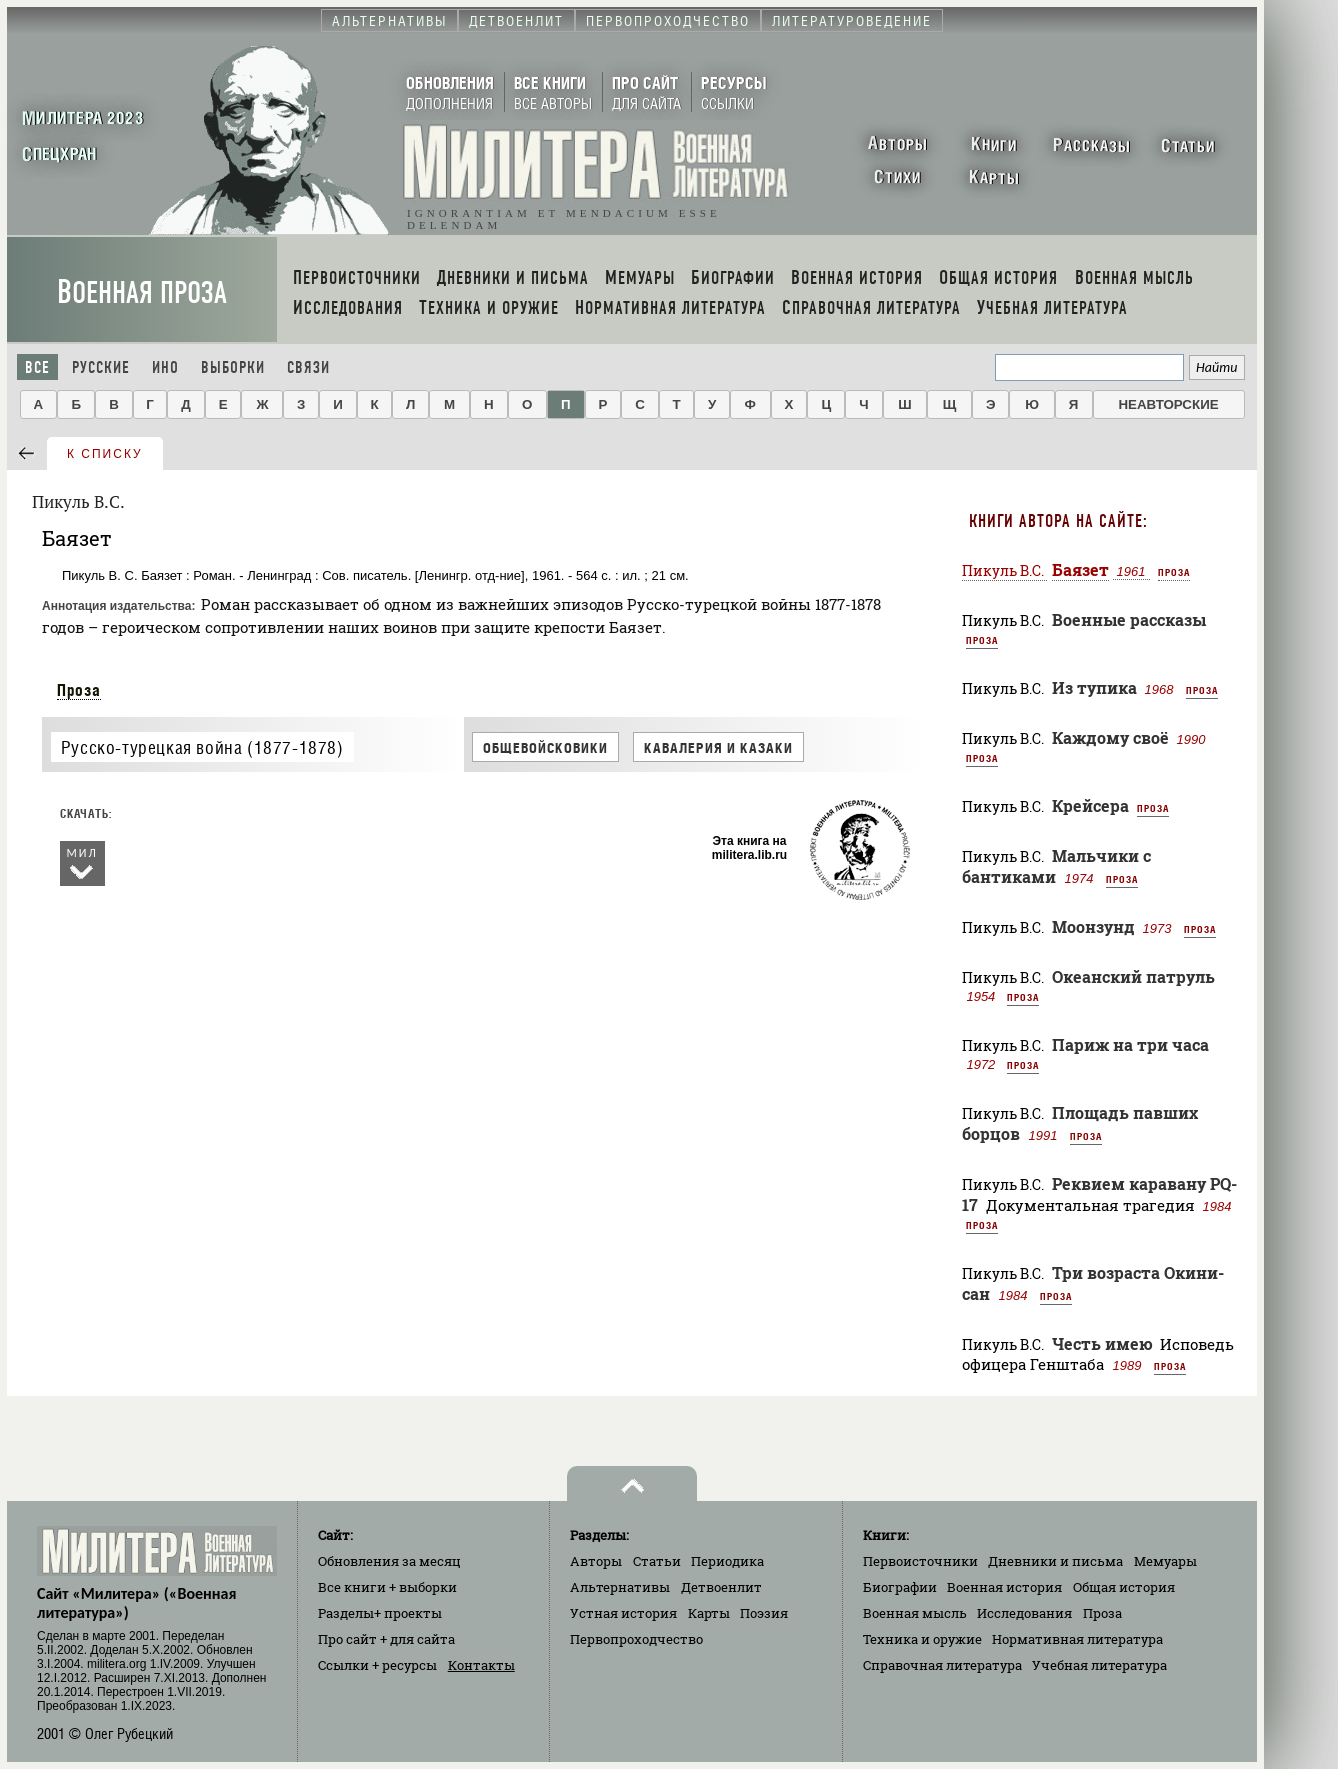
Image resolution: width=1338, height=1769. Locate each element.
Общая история (1124, 1587)
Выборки (233, 367)
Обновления (389, 1561)
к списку (105, 454)
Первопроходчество (636, 1639)
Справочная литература (942, 1665)
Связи (308, 367)
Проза (79, 690)
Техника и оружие (922, 1639)
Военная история (1004, 1587)
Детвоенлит (721, 1587)
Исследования (1024, 1613)
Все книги (387, 1587)
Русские (101, 367)
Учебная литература (1099, 1665)
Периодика (727, 1561)
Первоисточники (920, 1561)
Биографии (900, 1587)
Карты (709, 1613)
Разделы (380, 1613)
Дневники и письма (1055, 1561)
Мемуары (1165, 1561)
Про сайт (386, 1639)
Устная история (623, 1613)
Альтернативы (620, 1587)
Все (37, 367)
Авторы (596, 1561)
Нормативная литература (1077, 1639)
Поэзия (764, 1613)
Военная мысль (915, 1613)
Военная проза (142, 292)
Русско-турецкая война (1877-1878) (202, 747)
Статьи (657, 1561)
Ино (165, 367)
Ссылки (377, 1665)
